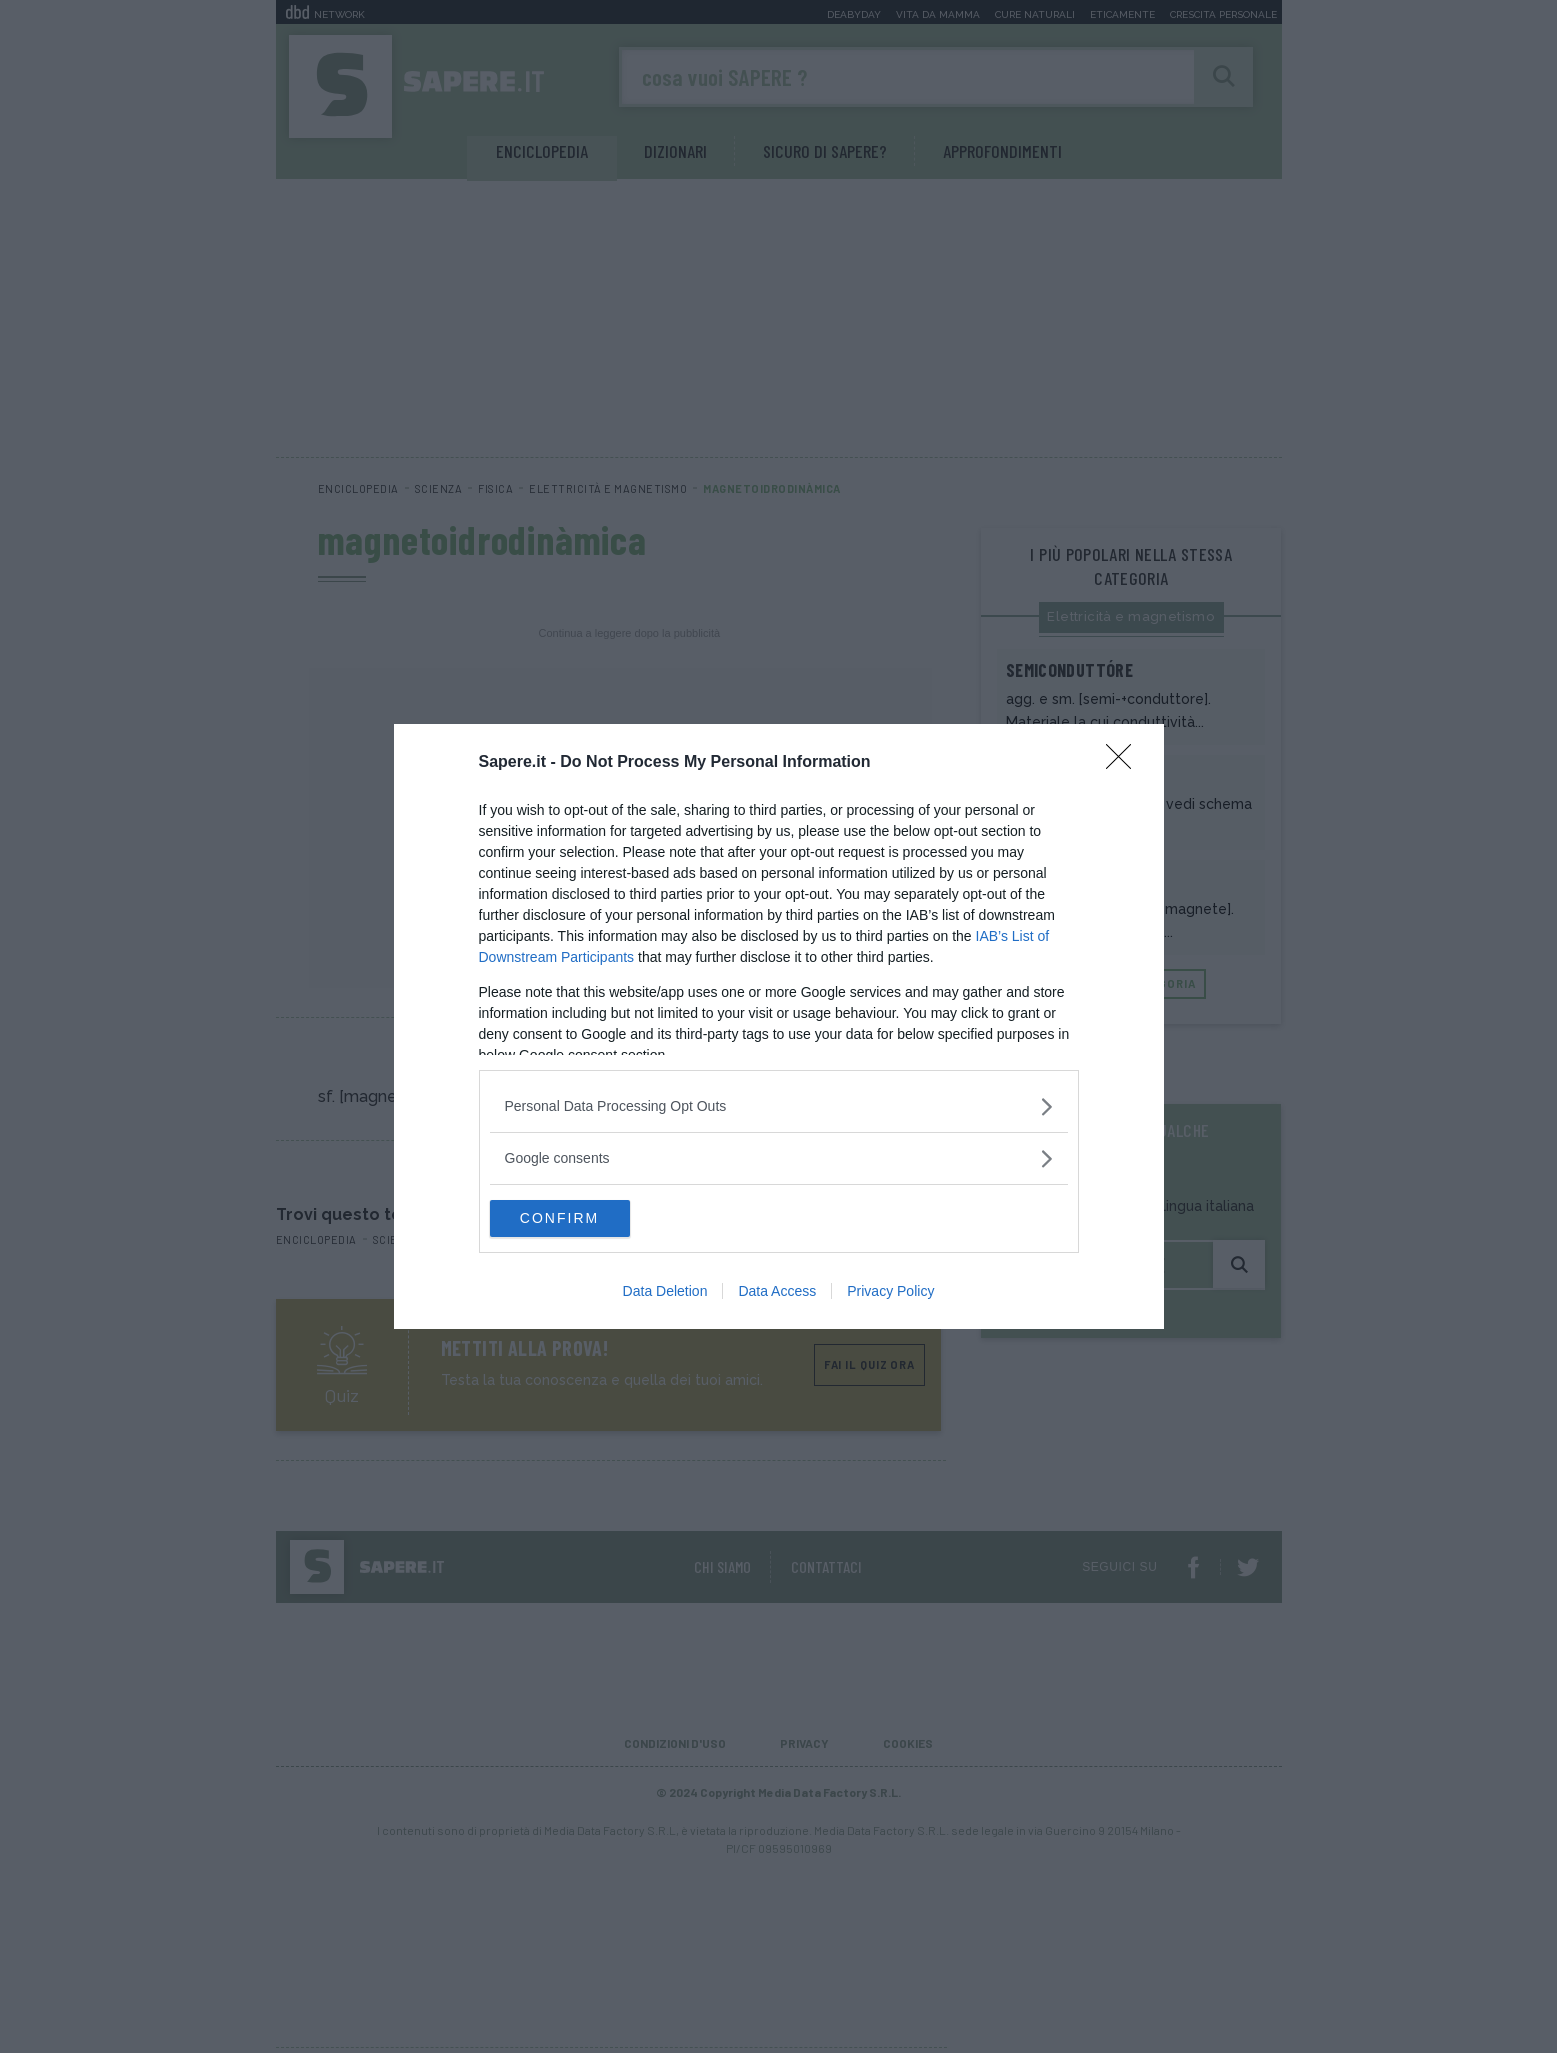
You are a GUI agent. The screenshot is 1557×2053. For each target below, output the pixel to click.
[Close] (1125, 762)
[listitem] (779, 1105)
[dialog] (779, 1027)
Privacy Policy (890, 1293)
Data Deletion (665, 1293)
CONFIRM (584, 1218)
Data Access (777, 1293)
